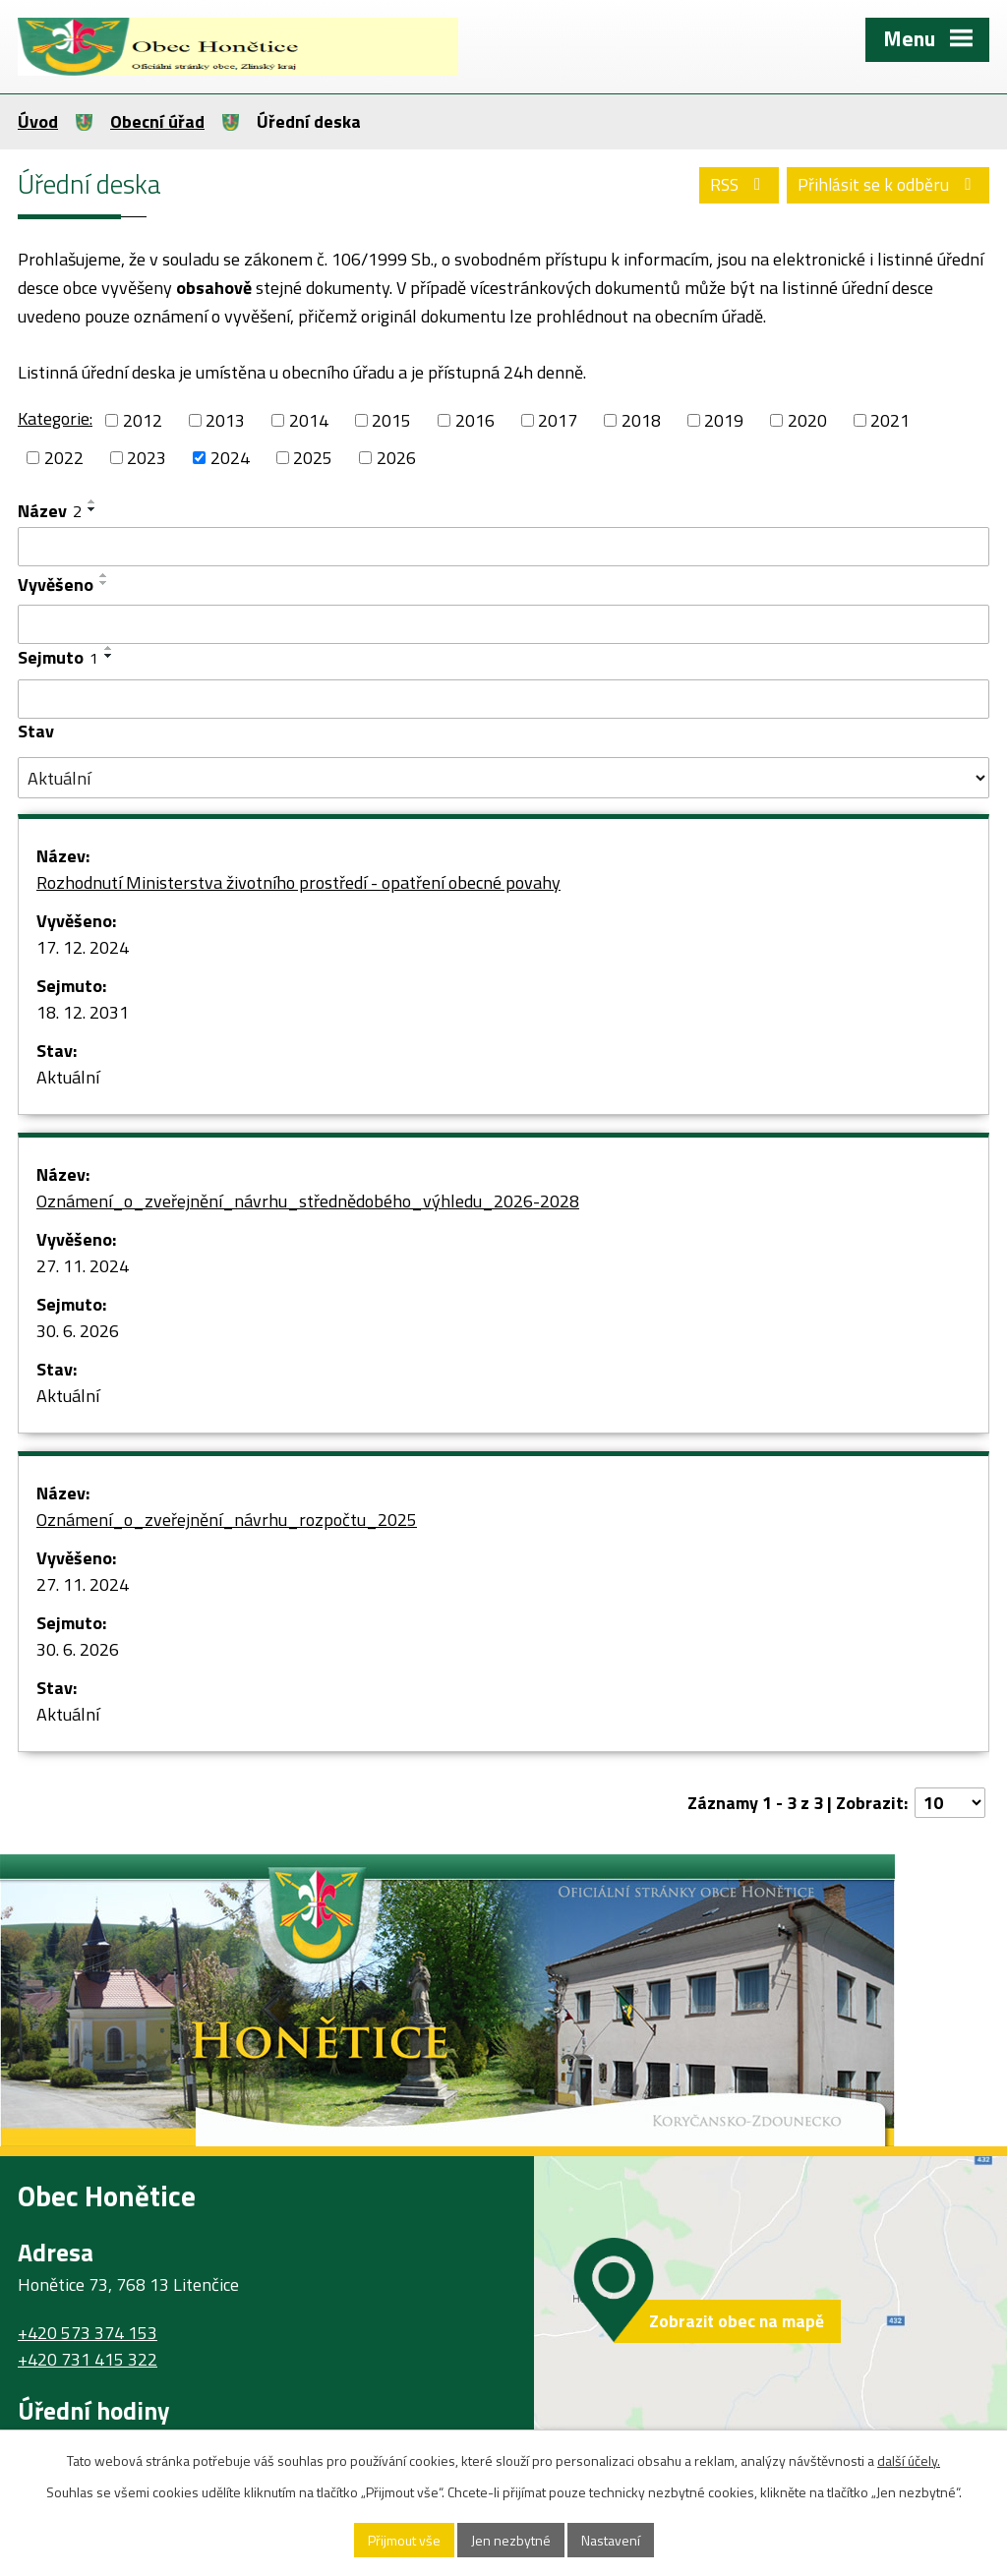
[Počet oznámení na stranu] (950, 1802)
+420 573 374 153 (87, 2332)
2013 (225, 420)
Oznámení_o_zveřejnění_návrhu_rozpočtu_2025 (226, 1519)
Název (50, 511)
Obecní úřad (157, 121)
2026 (396, 457)
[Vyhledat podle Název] (503, 546)
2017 (557, 420)
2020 (807, 420)
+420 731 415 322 (87, 2359)
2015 (391, 420)
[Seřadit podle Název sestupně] (92, 509)
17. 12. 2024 (82, 947)
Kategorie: (55, 418)
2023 (146, 457)
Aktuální (67, 1077)
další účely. (908, 2460)
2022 (64, 457)
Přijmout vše (404, 2540)
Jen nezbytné (511, 2540)
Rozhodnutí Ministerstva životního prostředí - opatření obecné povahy (298, 882)
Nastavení (610, 2540)
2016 (475, 420)
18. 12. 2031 (82, 1012)
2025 (312, 457)
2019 (723, 420)
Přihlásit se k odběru (888, 184)
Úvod (38, 121)
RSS (739, 184)
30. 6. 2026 (77, 1330)
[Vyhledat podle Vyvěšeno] (503, 624)
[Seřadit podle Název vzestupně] (92, 501)
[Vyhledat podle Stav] (503, 777)
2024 (230, 457)
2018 (641, 420)
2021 (890, 420)
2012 (142, 420)
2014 (308, 420)
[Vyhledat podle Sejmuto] (503, 699)
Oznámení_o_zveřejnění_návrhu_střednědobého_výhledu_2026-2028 (307, 1201)
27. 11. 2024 (82, 1266)
